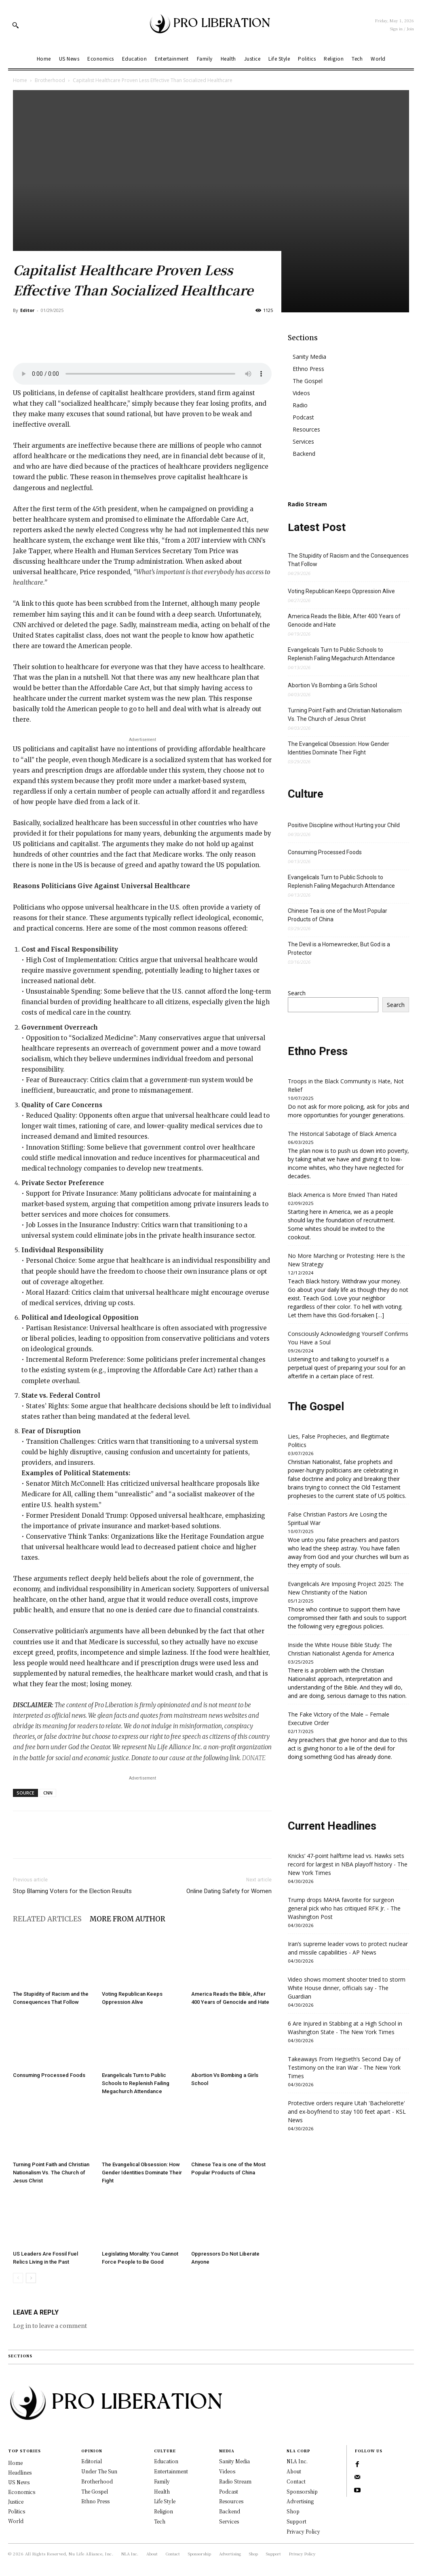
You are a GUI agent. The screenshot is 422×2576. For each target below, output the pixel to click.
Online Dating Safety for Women (229, 1891)
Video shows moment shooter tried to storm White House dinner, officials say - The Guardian (346, 1988)
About (294, 2471)
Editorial (91, 2461)
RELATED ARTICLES (47, 1919)
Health (162, 2491)
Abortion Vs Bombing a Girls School (332, 685)
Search (297, 993)
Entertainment (171, 2471)
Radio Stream (235, 2481)
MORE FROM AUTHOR (127, 1919)
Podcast (303, 417)
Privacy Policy (303, 2531)
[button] (15, 25)
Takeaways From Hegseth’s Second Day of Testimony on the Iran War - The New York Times (344, 2067)
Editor (27, 310)
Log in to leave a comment (50, 2326)
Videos (301, 393)
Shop (293, 2511)
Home (20, 80)
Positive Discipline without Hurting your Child (344, 825)
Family (162, 2481)
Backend (304, 453)
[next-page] (31, 2278)
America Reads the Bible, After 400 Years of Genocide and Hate (344, 620)
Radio (300, 405)
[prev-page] (18, 2278)
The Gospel (308, 381)
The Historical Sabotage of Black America (342, 1133)
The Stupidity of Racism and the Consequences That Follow (348, 559)
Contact (296, 2481)
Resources (306, 429)
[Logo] (211, 24)
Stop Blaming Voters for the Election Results (72, 1891)
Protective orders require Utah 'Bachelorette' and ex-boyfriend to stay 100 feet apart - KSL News (347, 2111)
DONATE (254, 1758)
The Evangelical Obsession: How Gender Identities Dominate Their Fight (142, 2172)
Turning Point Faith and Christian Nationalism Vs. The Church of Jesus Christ (51, 2172)
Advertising (300, 2501)
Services (303, 441)
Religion (163, 2511)
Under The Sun (99, 2471)
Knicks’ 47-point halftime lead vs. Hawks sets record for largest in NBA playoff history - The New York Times (347, 1864)
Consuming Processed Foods (49, 2075)
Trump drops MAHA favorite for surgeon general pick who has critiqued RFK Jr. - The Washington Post (344, 1908)
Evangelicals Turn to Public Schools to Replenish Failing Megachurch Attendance (135, 2083)
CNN (48, 1793)
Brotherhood (50, 80)
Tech (159, 2521)
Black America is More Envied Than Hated (342, 1194)
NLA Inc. (297, 2461)
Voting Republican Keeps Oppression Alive (341, 591)
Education (166, 2461)
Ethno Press (308, 369)
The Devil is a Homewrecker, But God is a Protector (339, 948)
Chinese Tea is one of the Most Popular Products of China (337, 915)
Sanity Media (309, 356)
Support (296, 2521)
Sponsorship (302, 2491)
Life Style (164, 2501)
